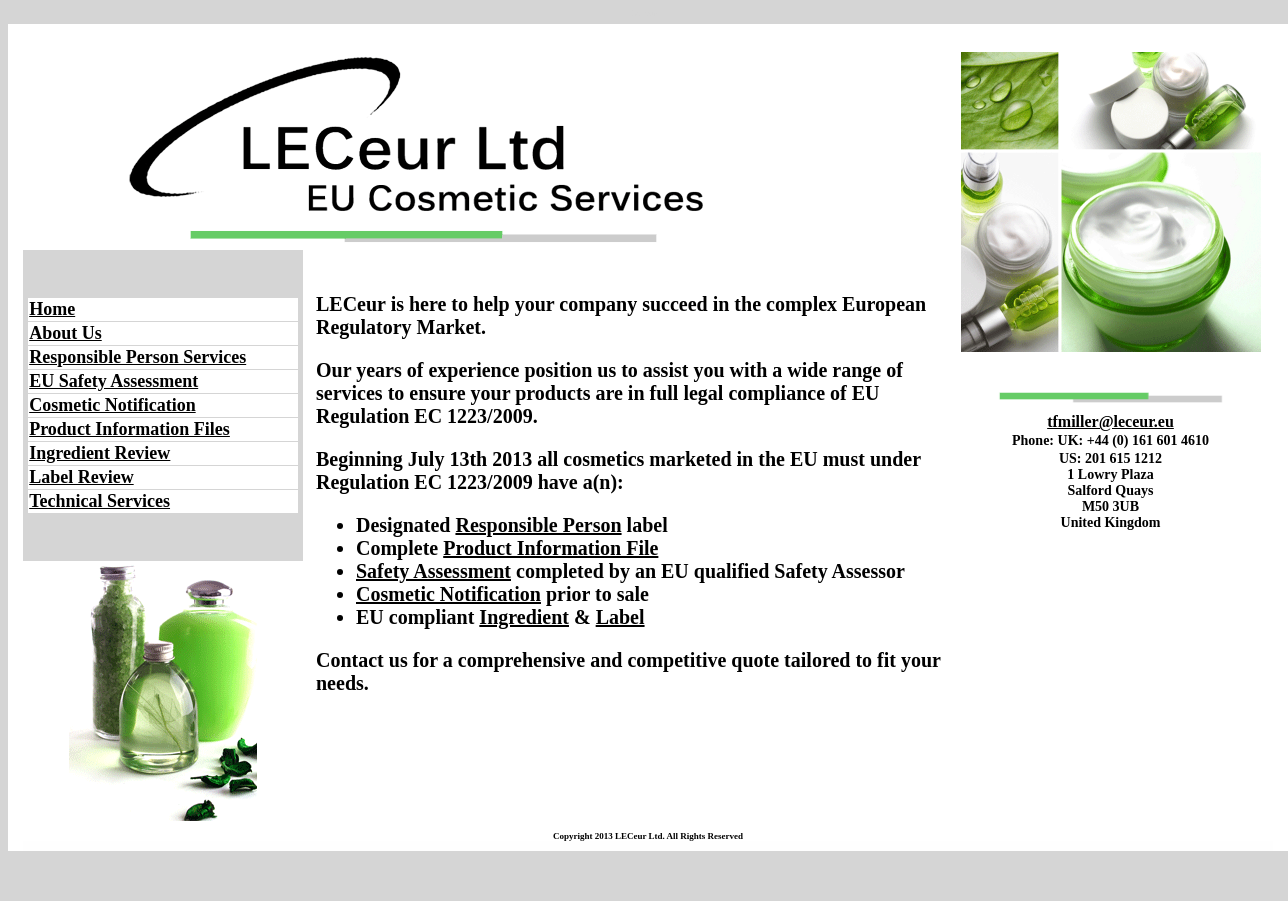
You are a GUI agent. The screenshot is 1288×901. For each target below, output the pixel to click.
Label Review (81, 477)
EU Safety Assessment (113, 381)
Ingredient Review (99, 453)
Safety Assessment (433, 571)
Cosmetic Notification (112, 405)
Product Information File (550, 548)
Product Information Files (129, 429)
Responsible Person (538, 525)
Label (620, 617)
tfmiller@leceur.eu (1110, 421)
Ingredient (524, 617)
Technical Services (99, 501)
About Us (65, 333)
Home (52, 309)
